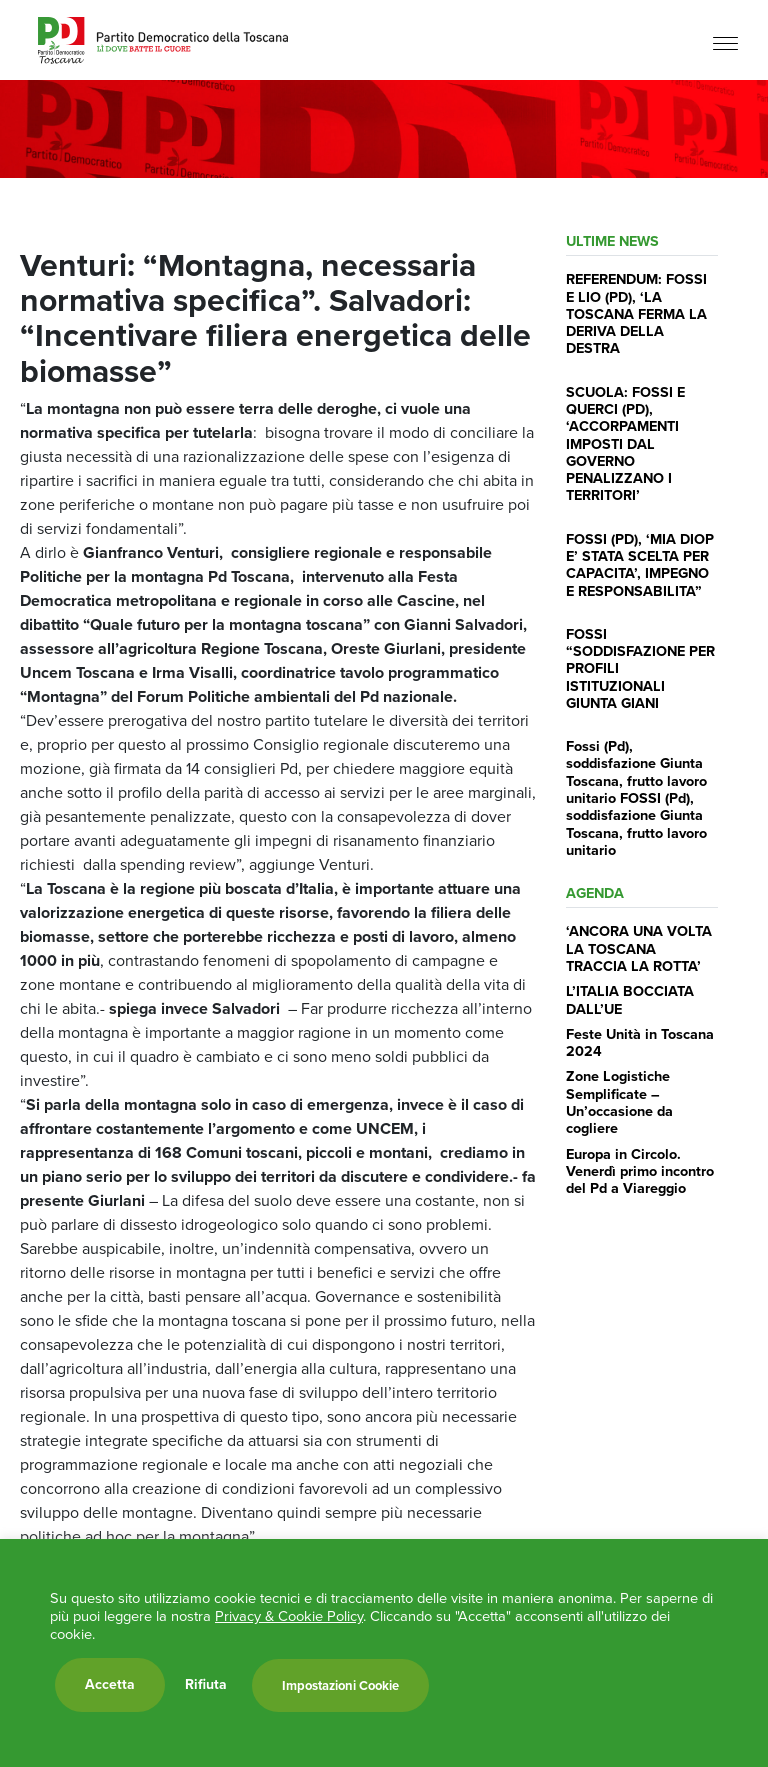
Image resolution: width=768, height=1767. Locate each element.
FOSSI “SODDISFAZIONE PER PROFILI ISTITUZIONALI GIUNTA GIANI (640, 668)
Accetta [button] (110, 1684)
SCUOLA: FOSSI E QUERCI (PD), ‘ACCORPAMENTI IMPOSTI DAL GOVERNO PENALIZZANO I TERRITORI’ (625, 444)
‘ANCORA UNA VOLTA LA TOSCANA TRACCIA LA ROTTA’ (639, 948)
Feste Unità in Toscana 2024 (640, 1042)
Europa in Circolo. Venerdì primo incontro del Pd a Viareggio (640, 1171)
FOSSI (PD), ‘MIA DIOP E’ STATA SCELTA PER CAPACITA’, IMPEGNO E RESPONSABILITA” (640, 565)
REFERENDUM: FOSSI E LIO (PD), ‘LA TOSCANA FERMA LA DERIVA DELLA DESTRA (636, 313)
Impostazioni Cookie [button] (340, 1685)
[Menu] (725, 42)
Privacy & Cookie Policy (289, 1616)
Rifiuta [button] (206, 1685)
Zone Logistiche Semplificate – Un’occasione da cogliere (619, 1102)
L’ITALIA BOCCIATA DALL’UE (630, 999)
